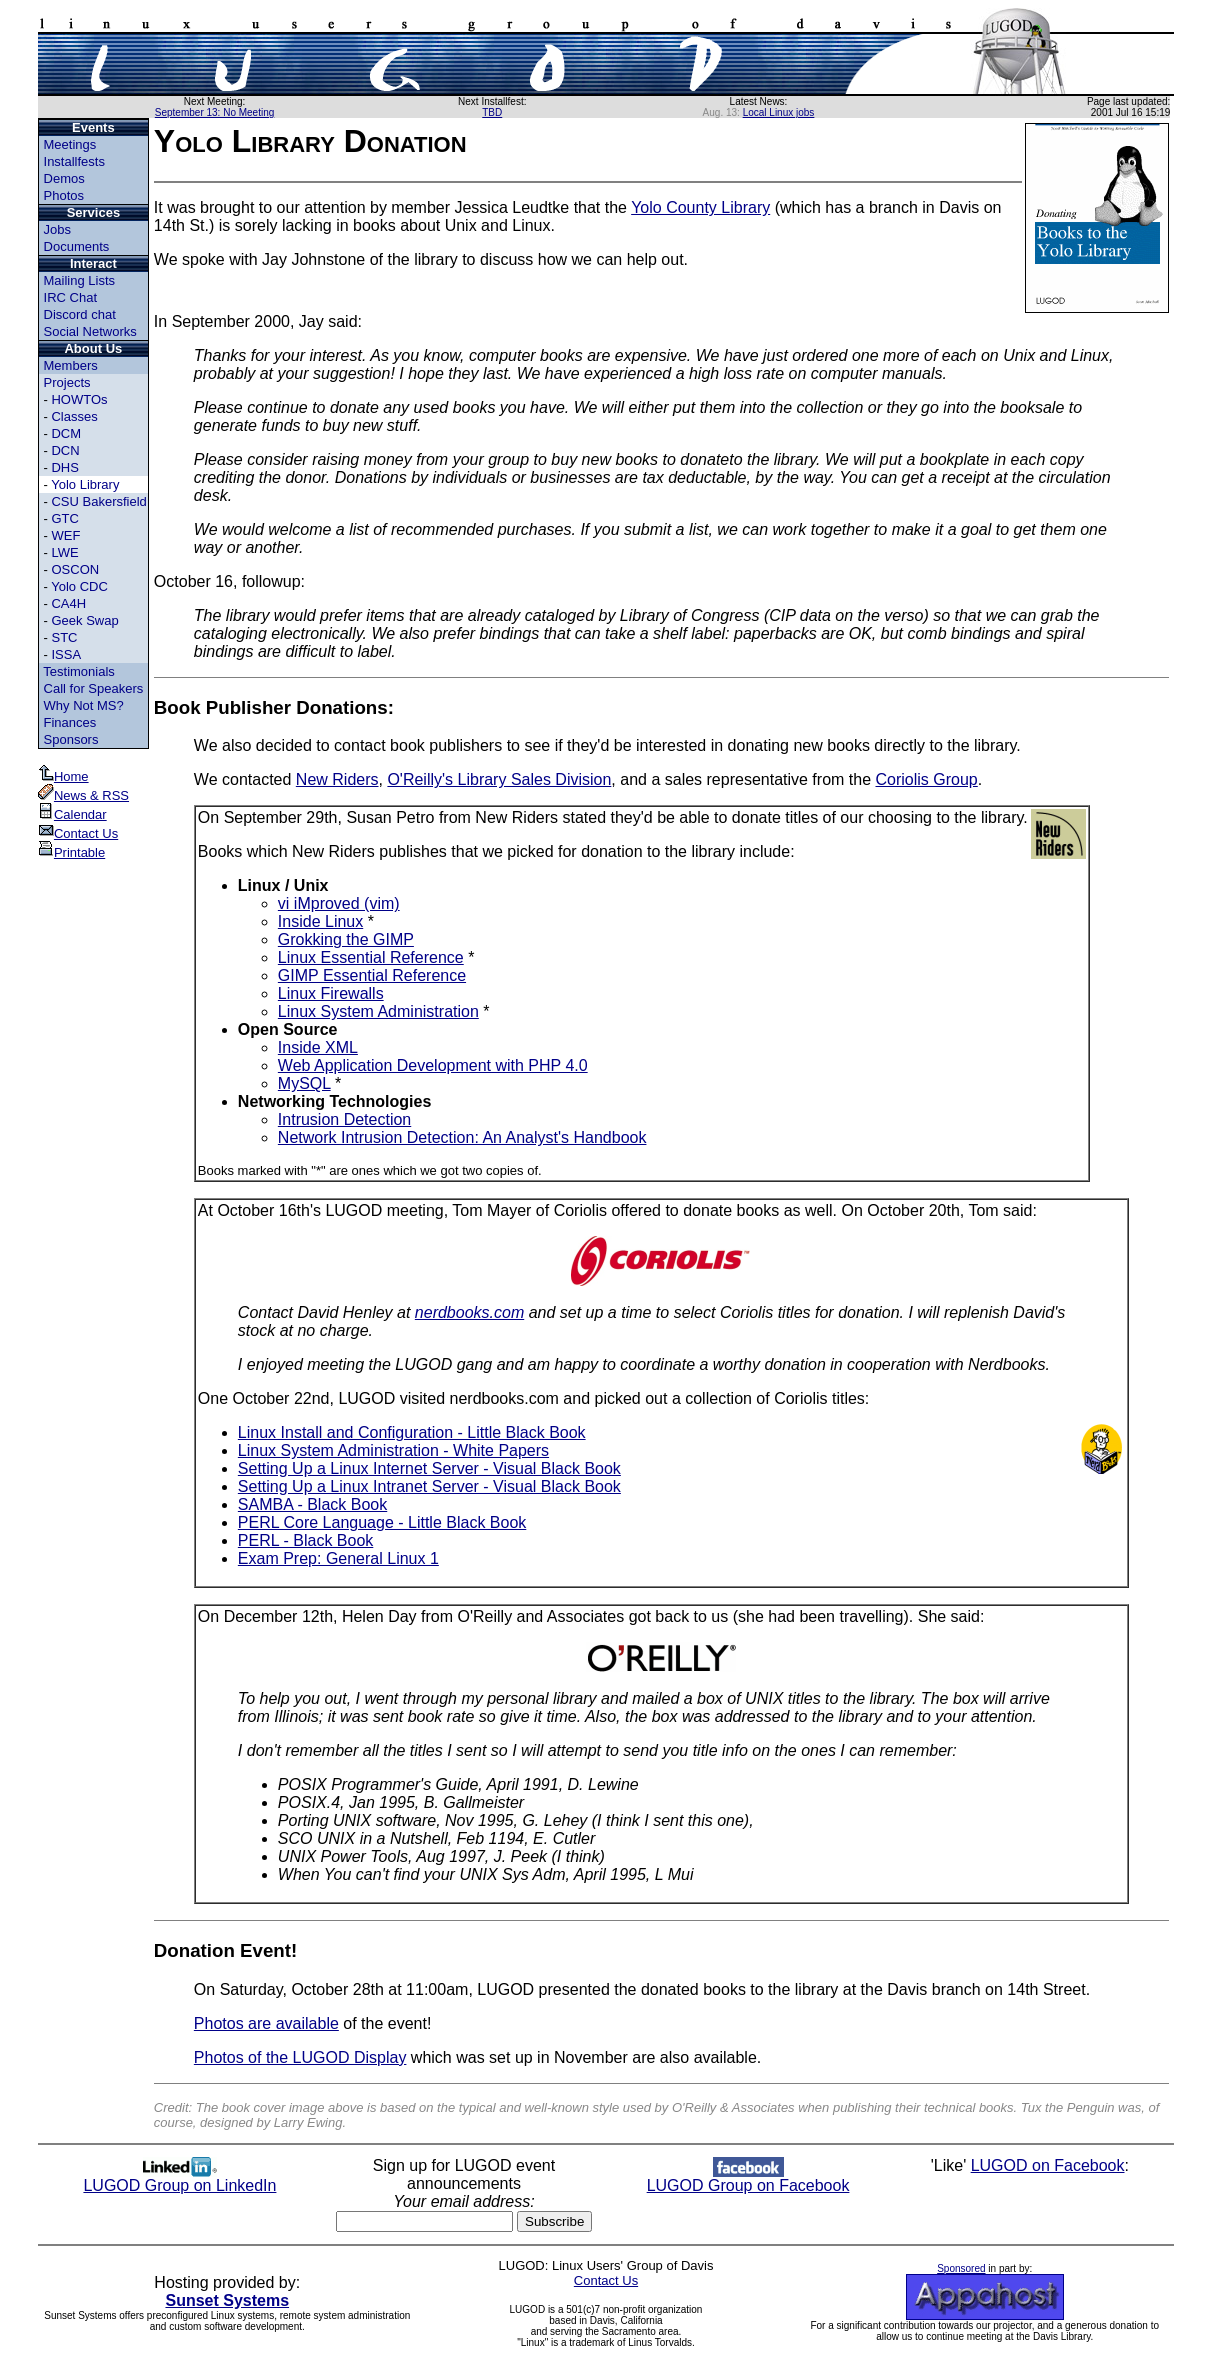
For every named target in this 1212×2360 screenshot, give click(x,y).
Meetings (70, 144)
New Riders (337, 779)
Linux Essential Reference (371, 957)
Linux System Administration (378, 1011)
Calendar (72, 814)
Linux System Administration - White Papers (393, 1450)
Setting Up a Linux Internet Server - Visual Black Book (429, 1468)
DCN (65, 450)
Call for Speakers (94, 688)
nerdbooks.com (469, 1312)
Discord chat (80, 314)
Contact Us (78, 833)
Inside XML (318, 1047)
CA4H (68, 603)
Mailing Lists (80, 280)
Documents (77, 246)
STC (64, 637)
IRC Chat (70, 297)
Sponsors (71, 739)
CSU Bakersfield (98, 501)
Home (63, 776)
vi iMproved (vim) (339, 903)
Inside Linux (320, 921)
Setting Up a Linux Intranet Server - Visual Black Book (429, 1486)
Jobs (57, 229)
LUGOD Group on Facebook (748, 2178)
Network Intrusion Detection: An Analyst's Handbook (462, 1137)
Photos (64, 195)
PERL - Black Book (305, 1540)
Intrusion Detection (344, 1119)
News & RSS (83, 795)
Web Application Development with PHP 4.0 (433, 1065)
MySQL (304, 1083)
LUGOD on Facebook (1048, 2165)
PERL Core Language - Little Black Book (382, 1522)
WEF (65, 535)
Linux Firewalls (331, 993)
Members (71, 365)
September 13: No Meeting (215, 112)
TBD (492, 112)
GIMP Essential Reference (372, 975)
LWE (64, 552)
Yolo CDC (79, 586)
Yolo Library (85, 484)
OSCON (75, 569)
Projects (67, 382)
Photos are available (266, 2023)
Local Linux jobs (779, 112)
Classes (74, 416)
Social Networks (90, 331)
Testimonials (79, 671)
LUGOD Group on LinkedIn (179, 2178)
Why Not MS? (84, 705)
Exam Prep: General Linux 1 (338, 1558)
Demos (64, 178)
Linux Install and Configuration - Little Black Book (412, 1432)
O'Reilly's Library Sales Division (499, 779)
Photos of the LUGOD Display (300, 2057)
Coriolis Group (927, 779)
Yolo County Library (700, 207)
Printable (71, 852)
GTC (64, 518)
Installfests (74, 161)
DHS (64, 467)
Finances (70, 722)
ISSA (66, 654)
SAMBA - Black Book (312, 1504)
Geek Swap (84, 620)
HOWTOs (79, 399)
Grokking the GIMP (346, 939)
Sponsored (961, 2268)
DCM (66, 433)
